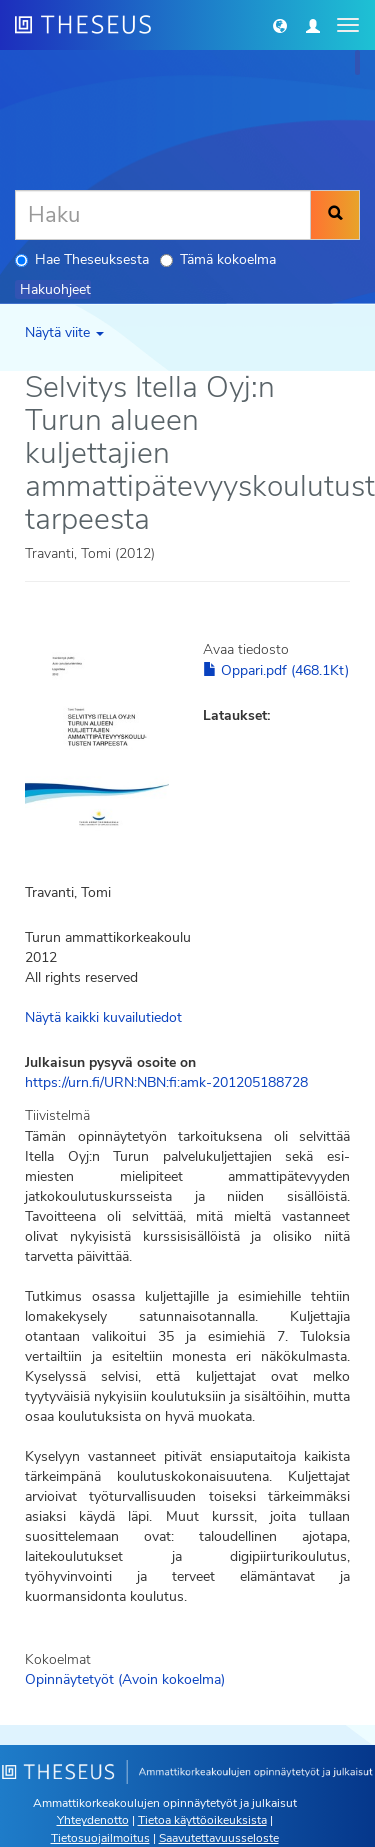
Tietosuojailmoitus (100, 1838)
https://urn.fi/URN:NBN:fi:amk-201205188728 (166, 1082)
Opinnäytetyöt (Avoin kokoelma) (125, 1679)
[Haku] (163, 215)
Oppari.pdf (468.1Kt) (276, 670)
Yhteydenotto (93, 1820)
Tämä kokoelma (218, 259)
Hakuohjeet (55, 289)
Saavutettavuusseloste (219, 1838)
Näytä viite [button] (64, 332)
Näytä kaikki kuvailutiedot (103, 1017)
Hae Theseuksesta (82, 259)
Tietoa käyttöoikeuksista (202, 1820)
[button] (280, 25)
